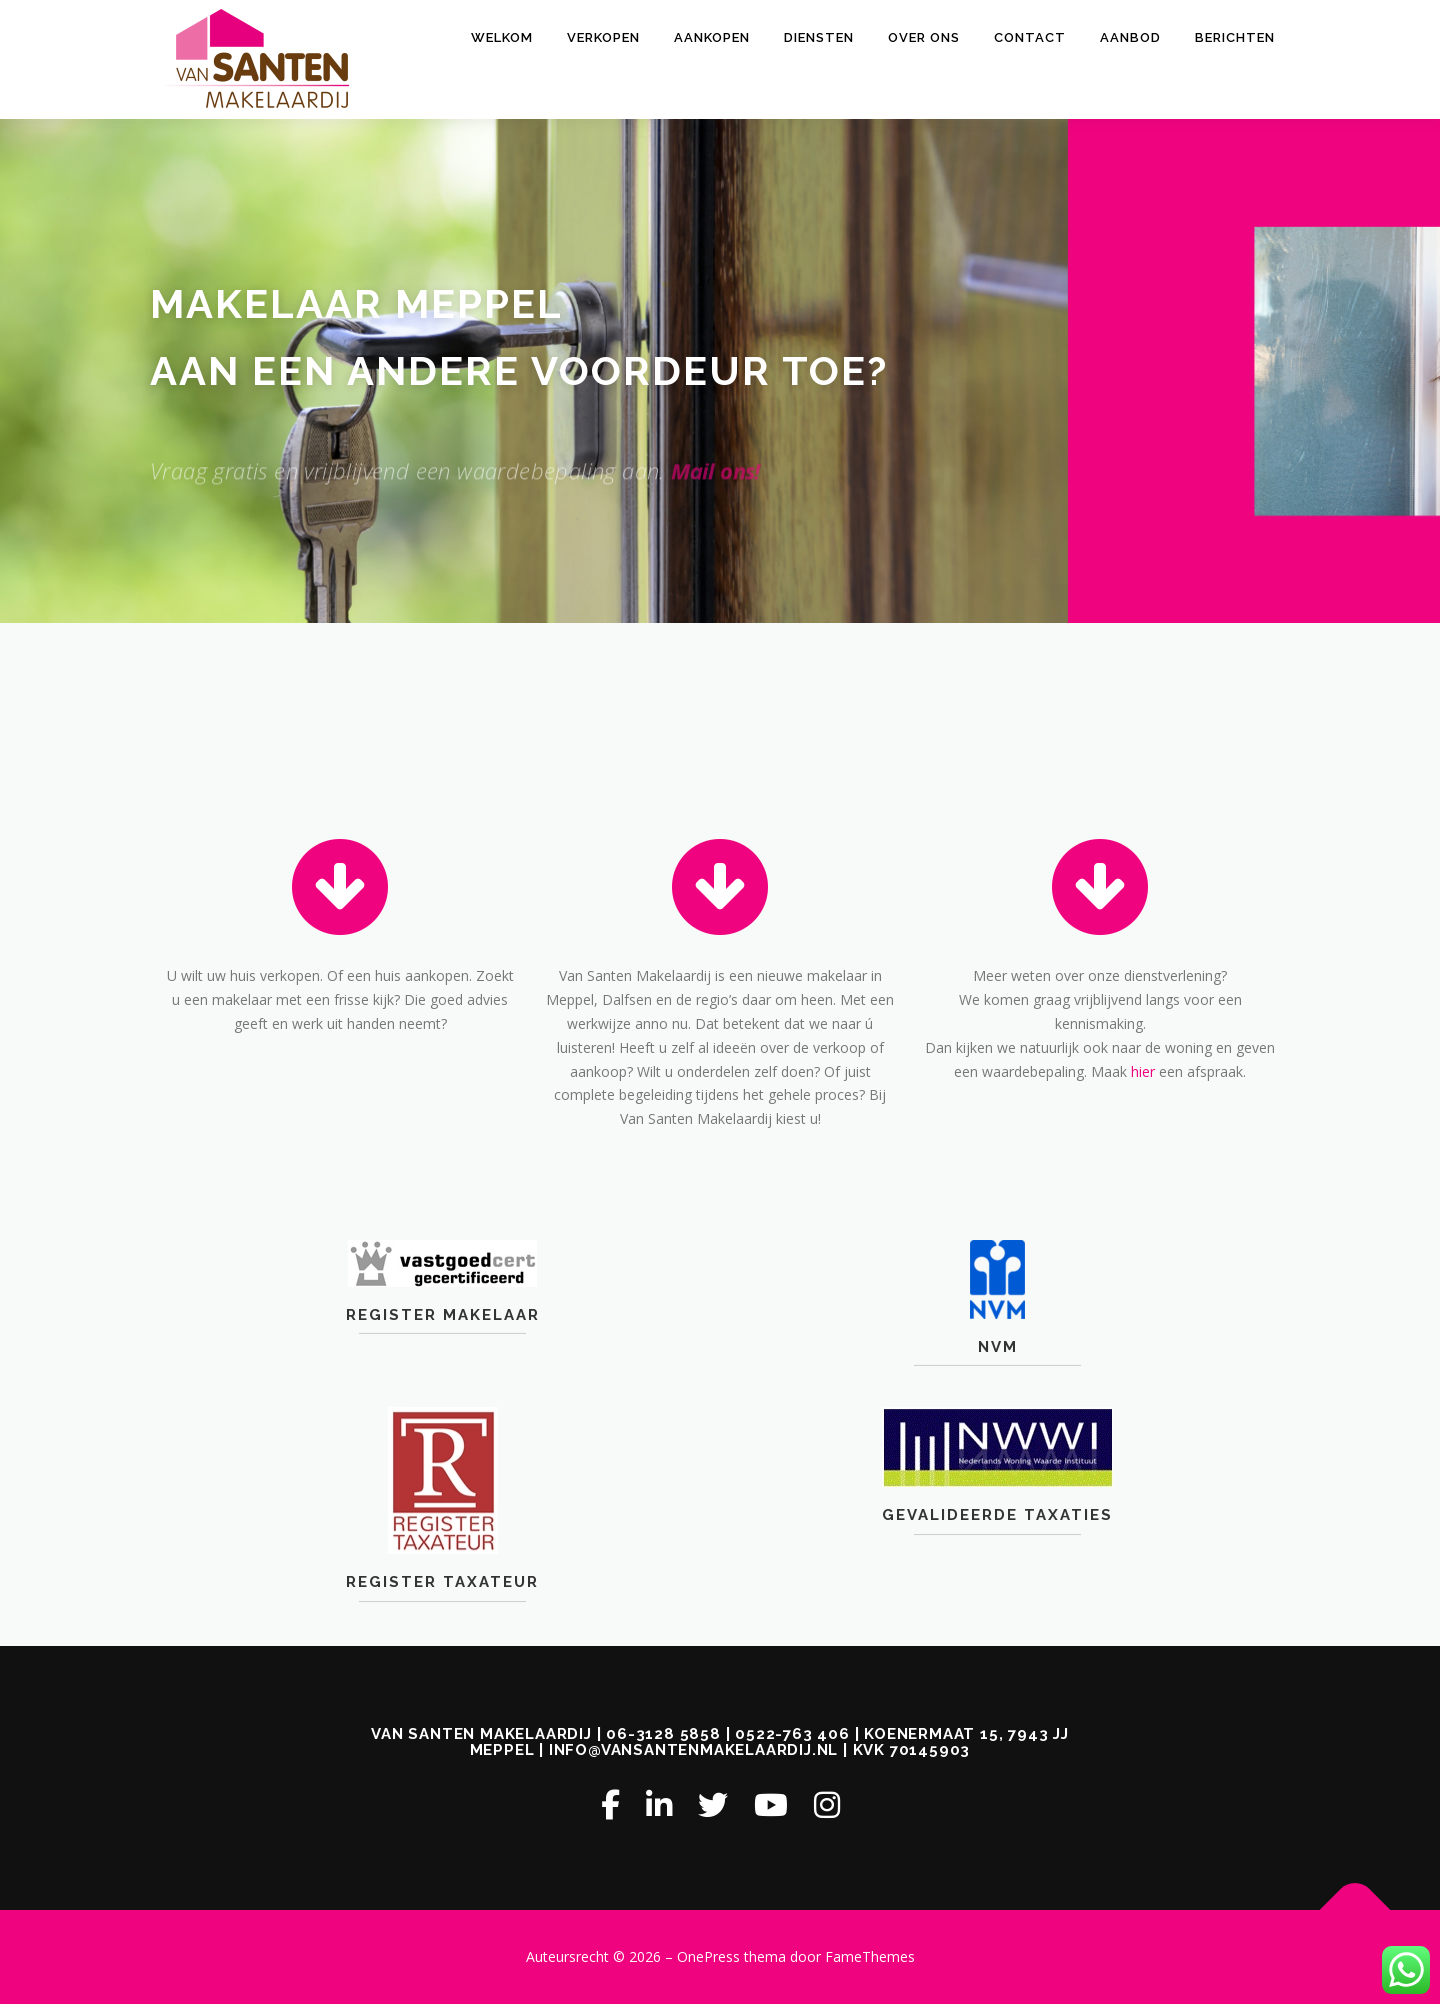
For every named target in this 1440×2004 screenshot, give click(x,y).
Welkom (502, 37)
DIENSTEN (819, 37)
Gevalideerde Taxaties (997, 1569)
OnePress (708, 1956)
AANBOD (1130, 37)
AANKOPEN (712, 37)
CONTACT (1030, 37)
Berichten (1235, 37)
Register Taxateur (442, 1636)
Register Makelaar (443, 1350)
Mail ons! (715, 507)
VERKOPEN (603, 37)
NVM (998, 1382)
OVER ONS (924, 37)
